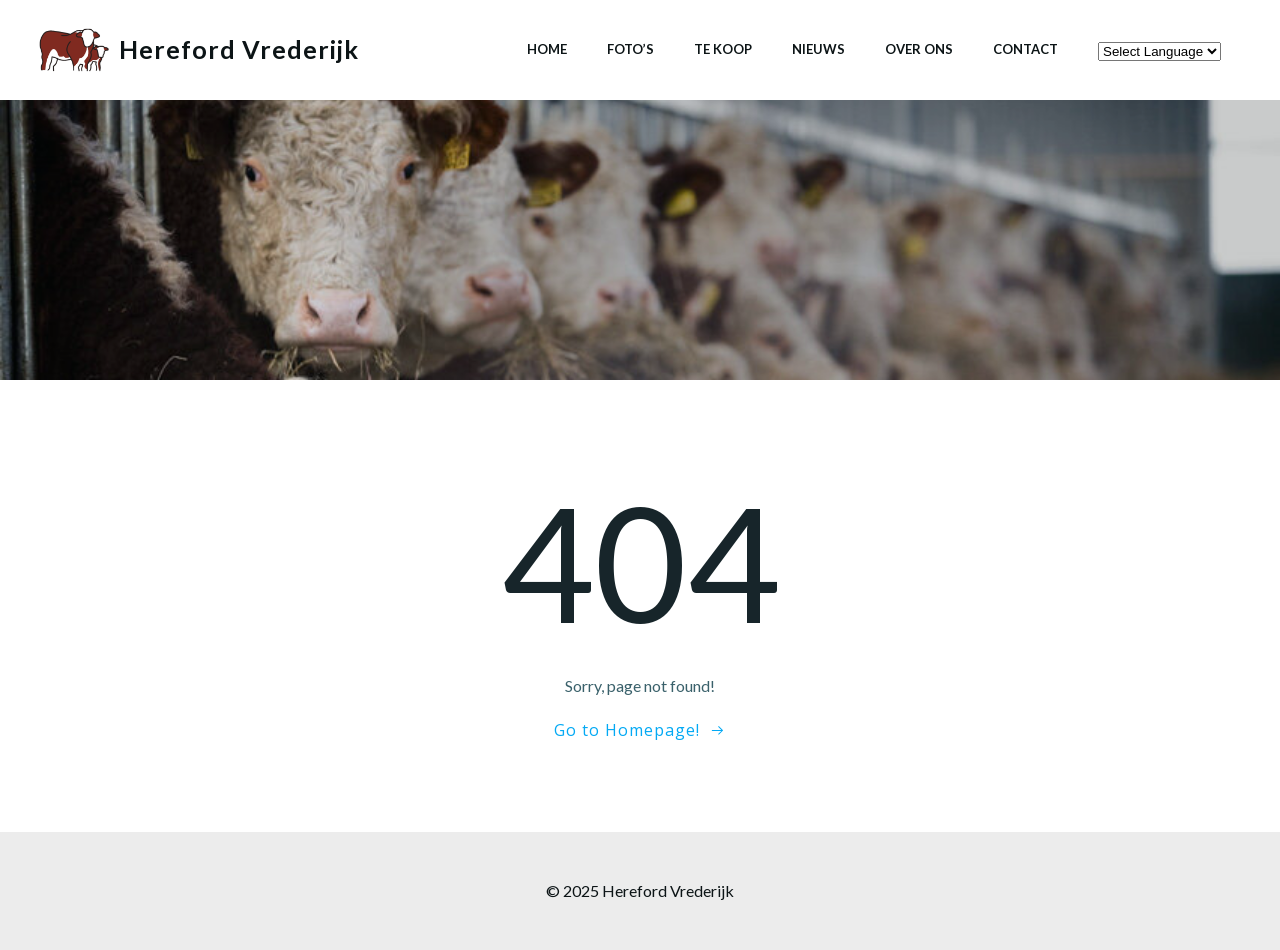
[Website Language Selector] (1159, 51)
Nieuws (818, 49)
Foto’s (630, 49)
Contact (1025, 49)
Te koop (723, 49)
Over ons (919, 49)
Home (547, 49)
